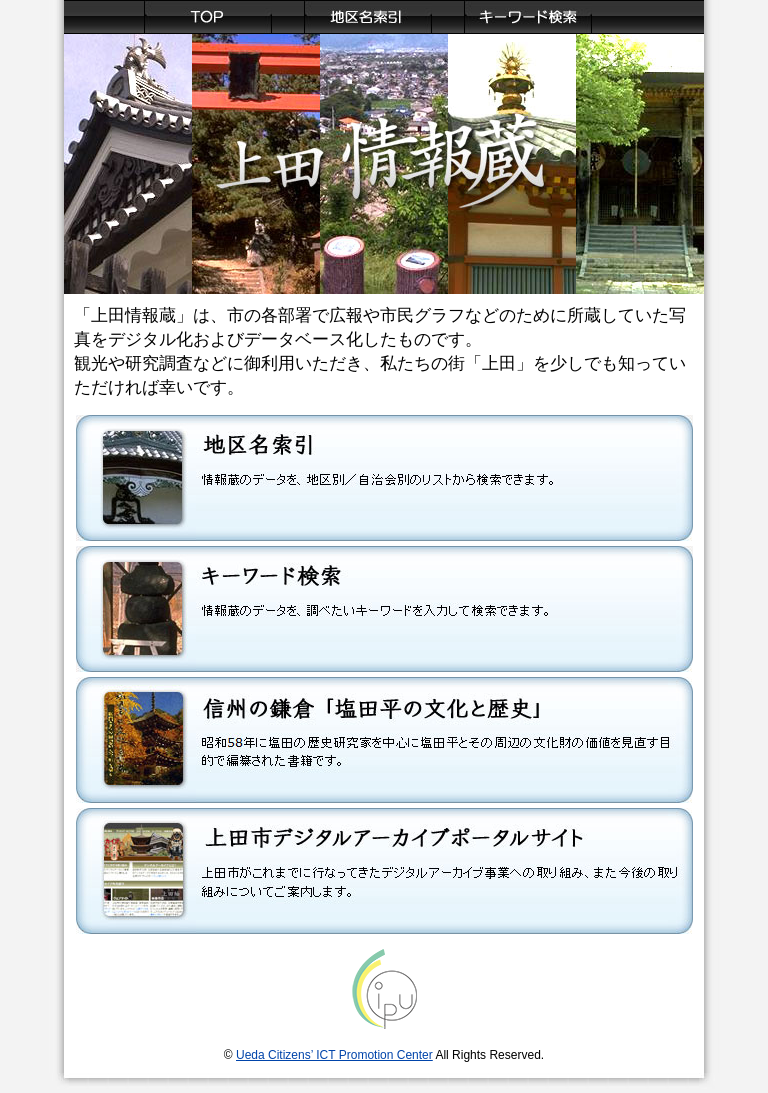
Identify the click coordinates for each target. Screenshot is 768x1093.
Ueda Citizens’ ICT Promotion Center (334, 1055)
